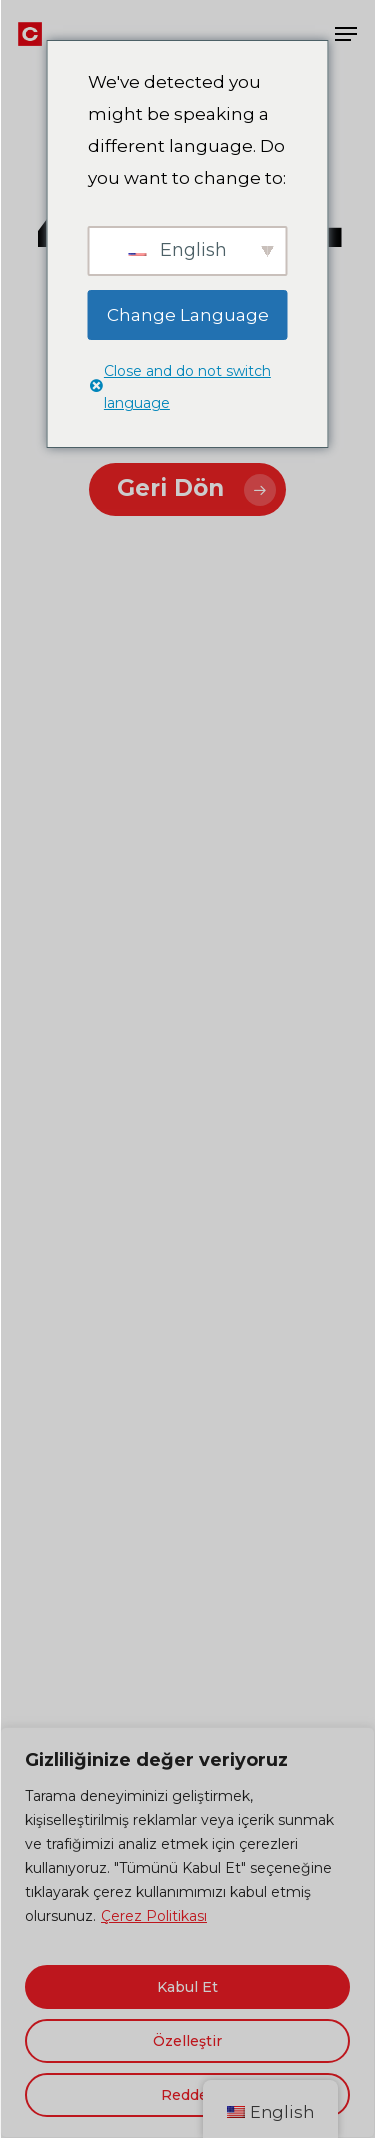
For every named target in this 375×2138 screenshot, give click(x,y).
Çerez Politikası (154, 1916)
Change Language (188, 315)
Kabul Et (187, 1987)
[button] (346, 34)
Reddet (187, 2095)
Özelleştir (187, 2041)
